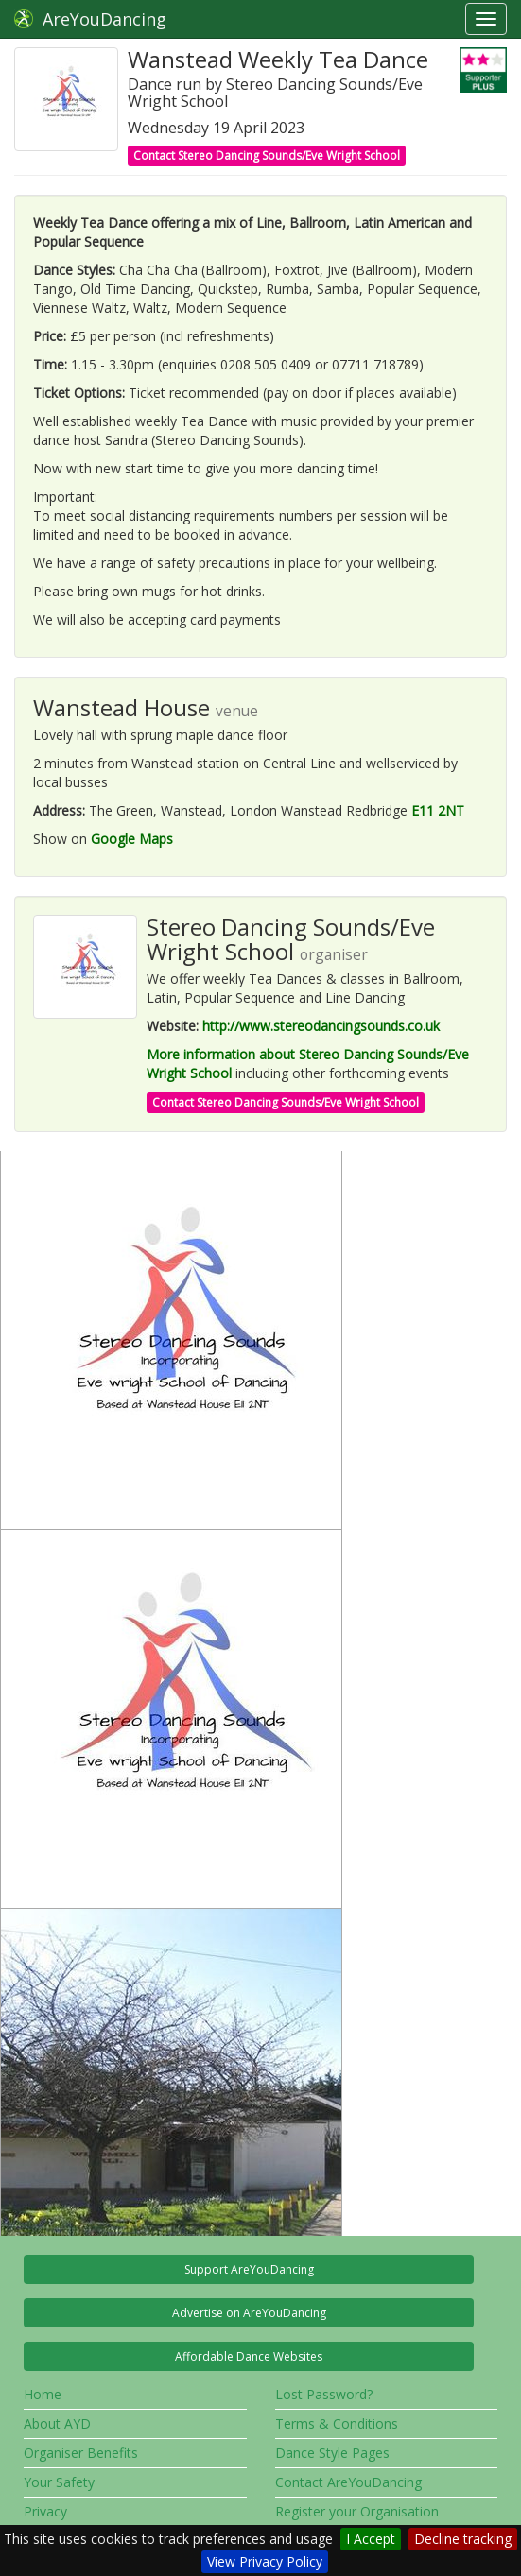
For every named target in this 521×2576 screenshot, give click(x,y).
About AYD (57, 2423)
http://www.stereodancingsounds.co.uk (321, 1026)
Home (42, 2394)
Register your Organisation (357, 2511)
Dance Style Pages (332, 2453)
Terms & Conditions (336, 2423)
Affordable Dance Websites (248, 2356)
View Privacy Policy (264, 2561)
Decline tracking (463, 2539)
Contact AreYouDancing (348, 2482)
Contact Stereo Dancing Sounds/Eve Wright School (266, 155)
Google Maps (132, 839)
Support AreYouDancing (249, 2269)
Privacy (45, 2511)
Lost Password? (324, 2394)
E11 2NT (437, 810)
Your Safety (59, 2482)
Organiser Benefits (81, 2453)
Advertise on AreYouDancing (249, 2313)
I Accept (370, 2539)
